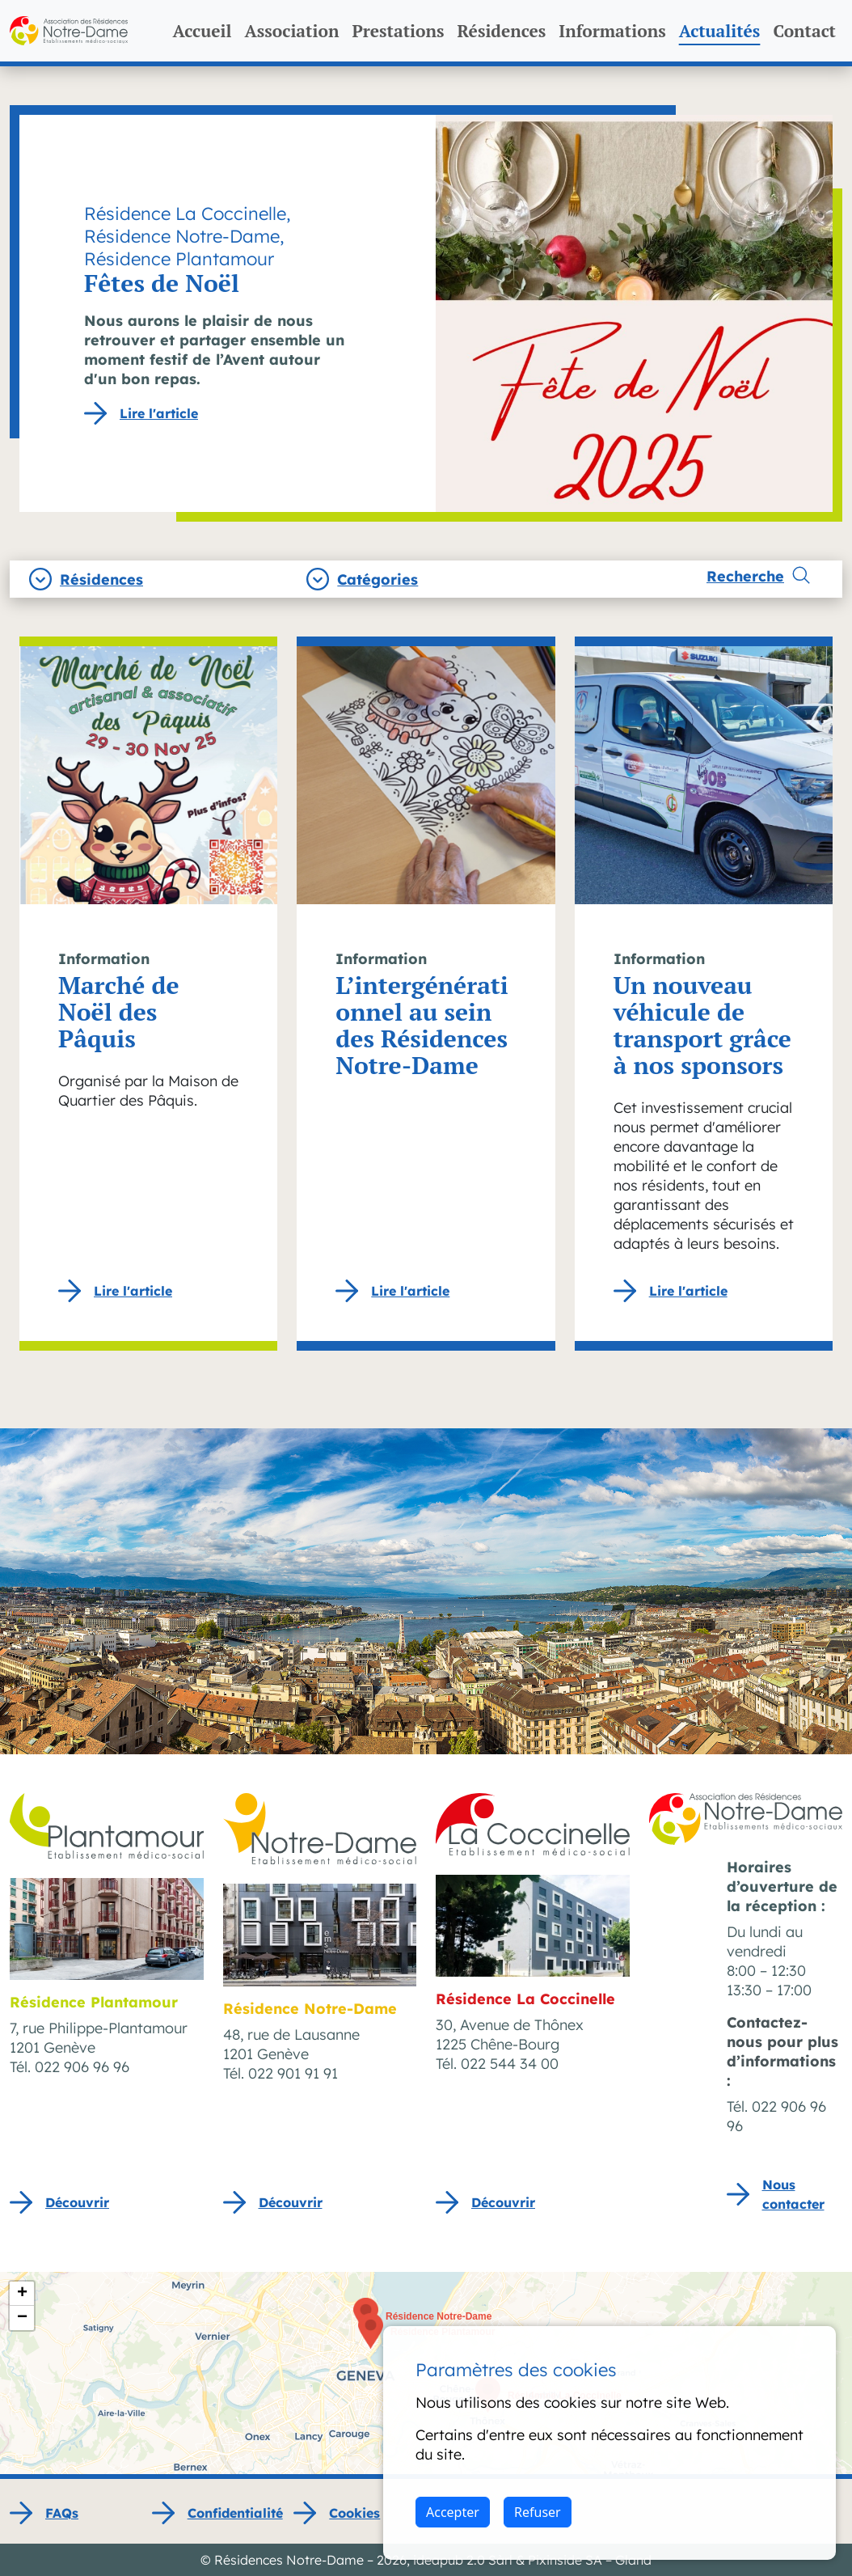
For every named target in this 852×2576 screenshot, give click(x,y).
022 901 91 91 (293, 2073)
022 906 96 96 (82, 2067)
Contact (804, 30)
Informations (612, 30)
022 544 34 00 (510, 2063)
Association (291, 30)
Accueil (202, 30)
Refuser (537, 2512)
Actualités (720, 30)
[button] (370, 2331)
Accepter (452, 2512)
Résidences (501, 30)
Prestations (398, 30)
